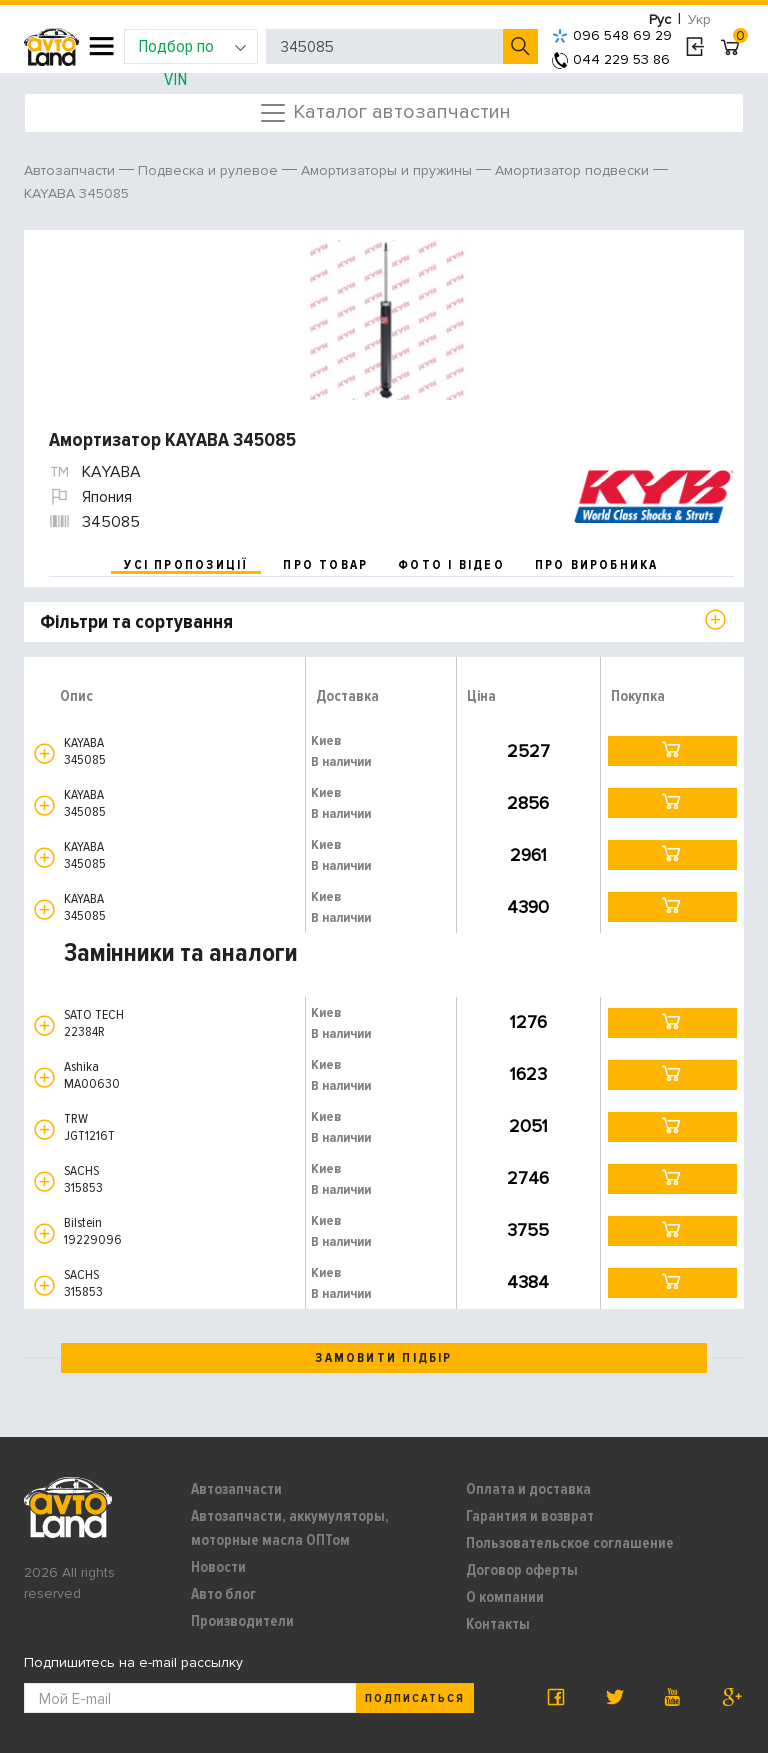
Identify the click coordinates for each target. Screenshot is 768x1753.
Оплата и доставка (528, 1489)
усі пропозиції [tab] (186, 565)
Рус (660, 19)
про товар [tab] (325, 565)
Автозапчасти (236, 1489)
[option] (386, 320)
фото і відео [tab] (451, 565)
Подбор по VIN (192, 49)
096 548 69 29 (612, 35)
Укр (699, 19)
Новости (218, 1567)
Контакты (498, 1624)
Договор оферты (522, 1570)
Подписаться (415, 1698)
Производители (242, 1621)
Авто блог (223, 1594)
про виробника (597, 565)
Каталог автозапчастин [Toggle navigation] (384, 113)
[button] (44, 753)
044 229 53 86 (611, 59)
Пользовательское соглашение (570, 1543)
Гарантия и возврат (530, 1516)
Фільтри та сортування (136, 622)
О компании (505, 1597)
